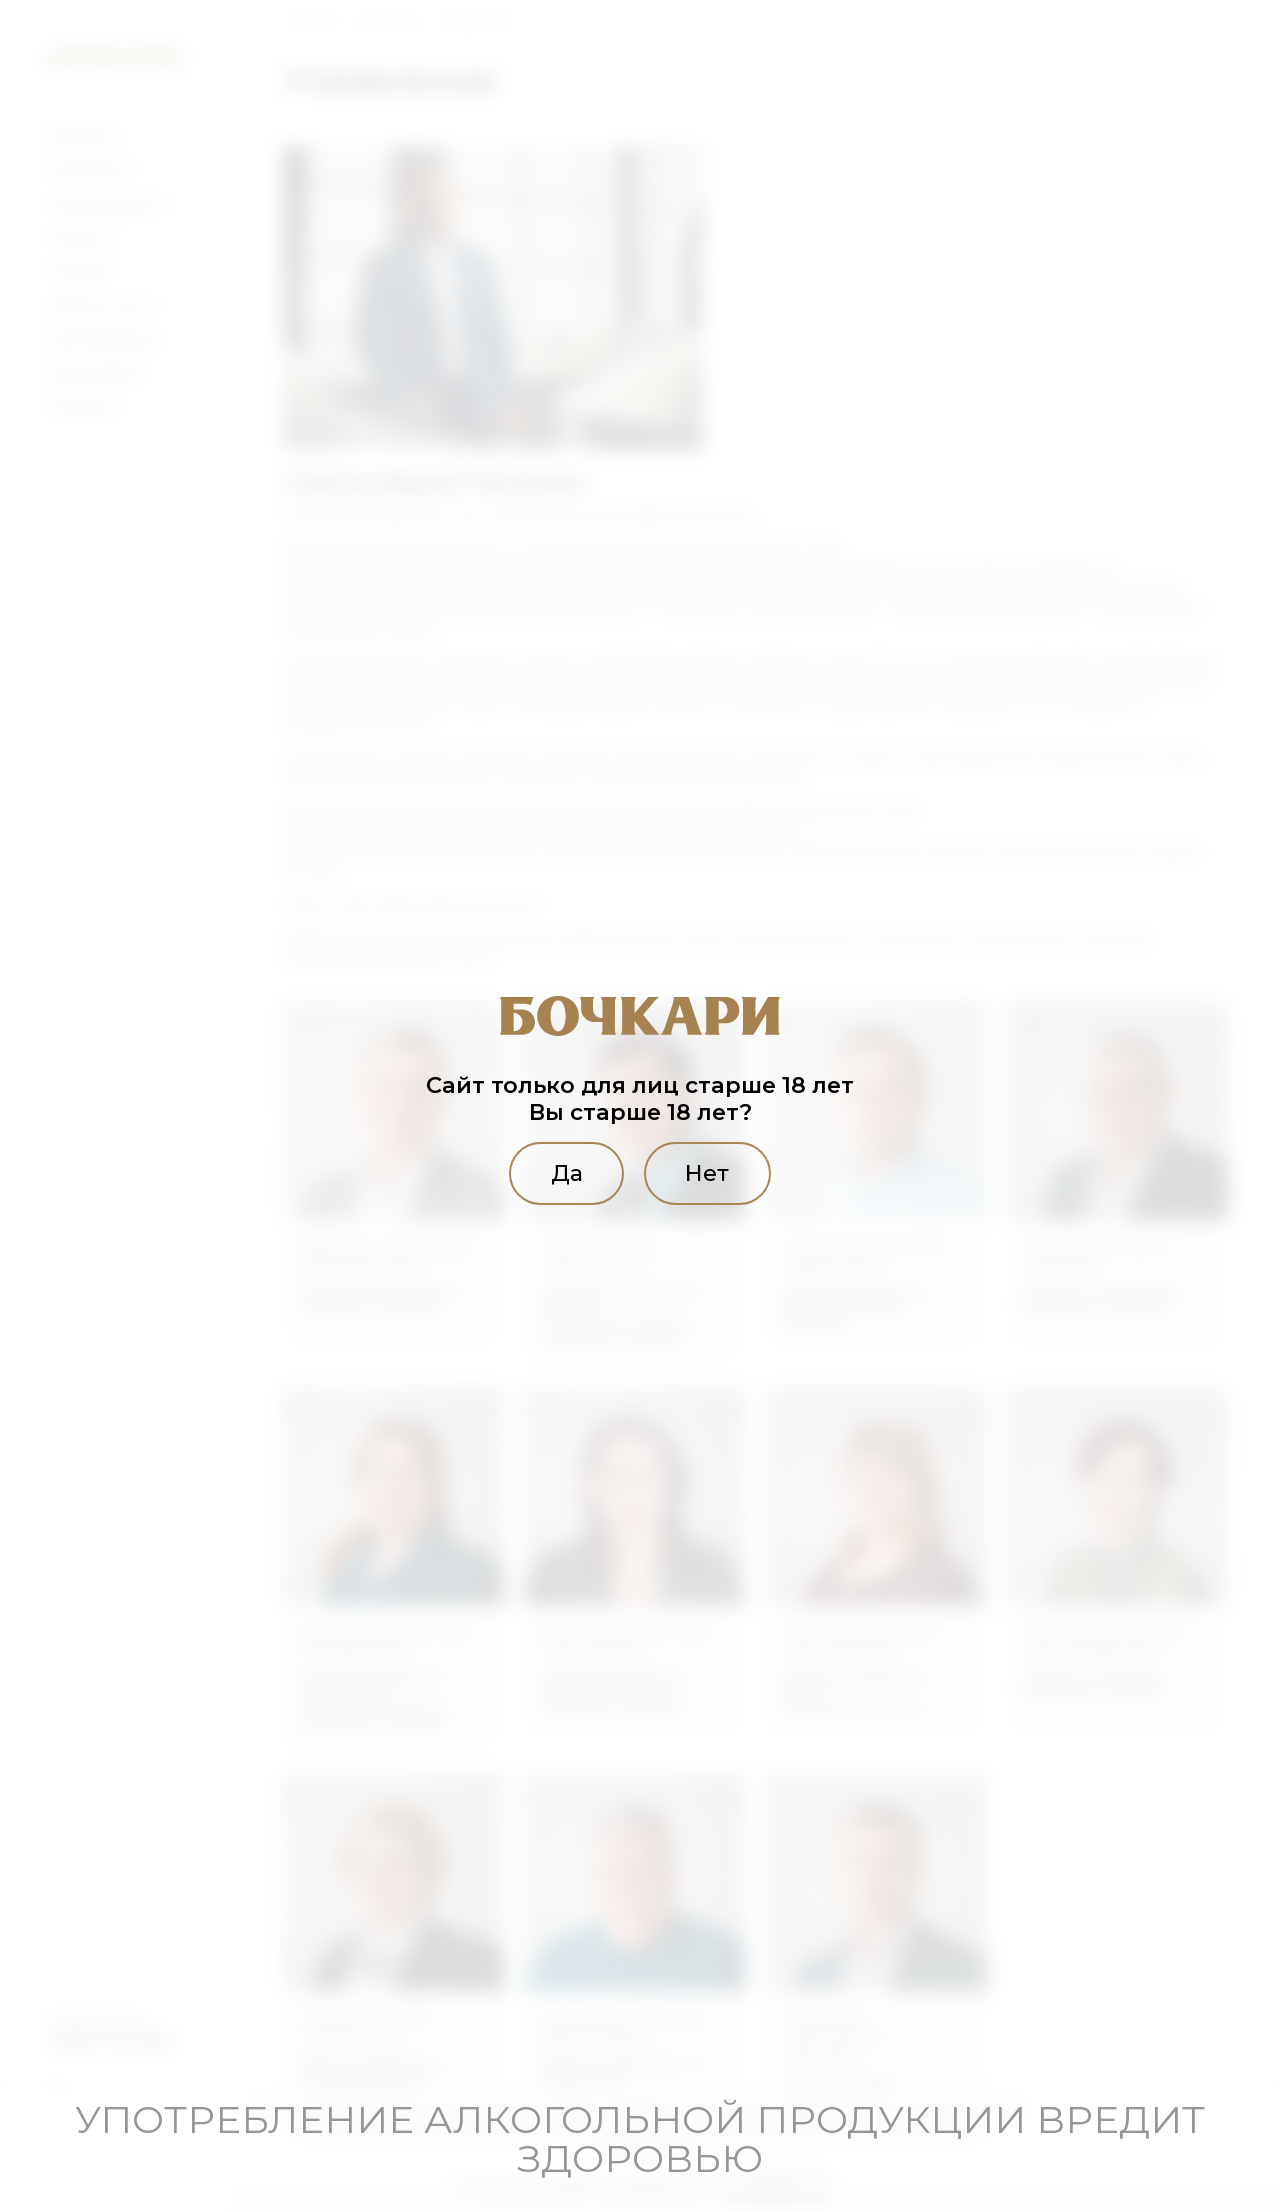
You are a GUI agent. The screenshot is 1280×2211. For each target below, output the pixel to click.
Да (566, 1173)
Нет (708, 1173)
